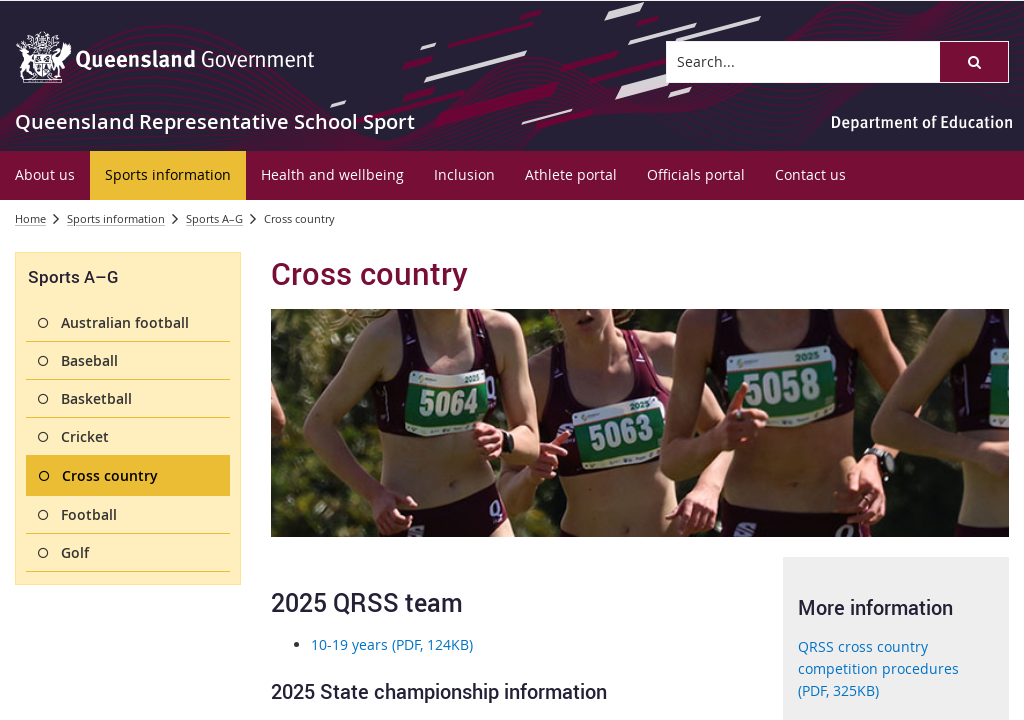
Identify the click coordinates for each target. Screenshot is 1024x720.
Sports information (116, 218)
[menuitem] (45, 175)
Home (30, 218)
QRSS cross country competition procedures (878, 669)
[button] (974, 62)
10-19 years (392, 644)
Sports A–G (214, 218)
